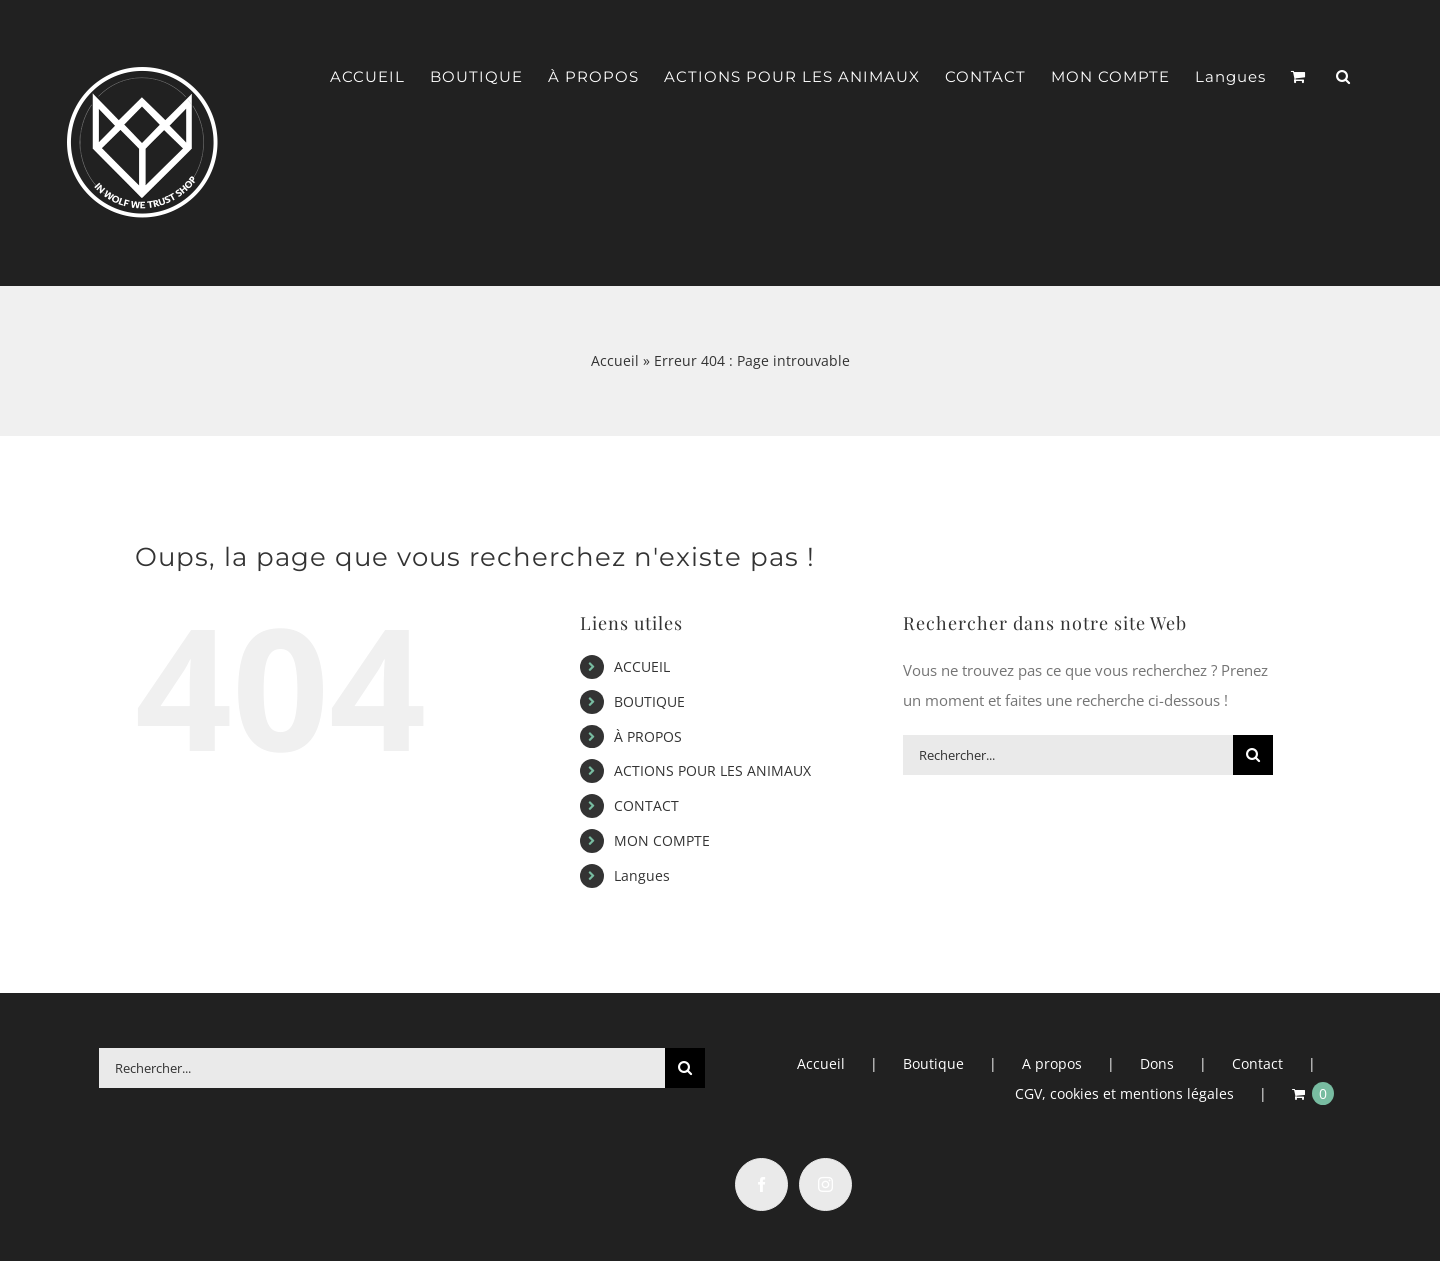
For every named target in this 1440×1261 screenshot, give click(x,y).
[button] (1343, 77)
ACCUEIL (642, 666)
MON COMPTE (662, 840)
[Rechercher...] (1068, 755)
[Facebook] (761, 1184)
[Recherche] (1253, 755)
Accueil (615, 360)
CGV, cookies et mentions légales (1124, 1093)
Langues (642, 875)
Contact (1257, 1063)
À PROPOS (648, 736)
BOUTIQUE (649, 701)
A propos (1052, 1063)
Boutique (933, 1063)
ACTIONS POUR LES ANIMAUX (712, 770)
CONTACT (646, 805)
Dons (1157, 1063)
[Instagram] (825, 1184)
